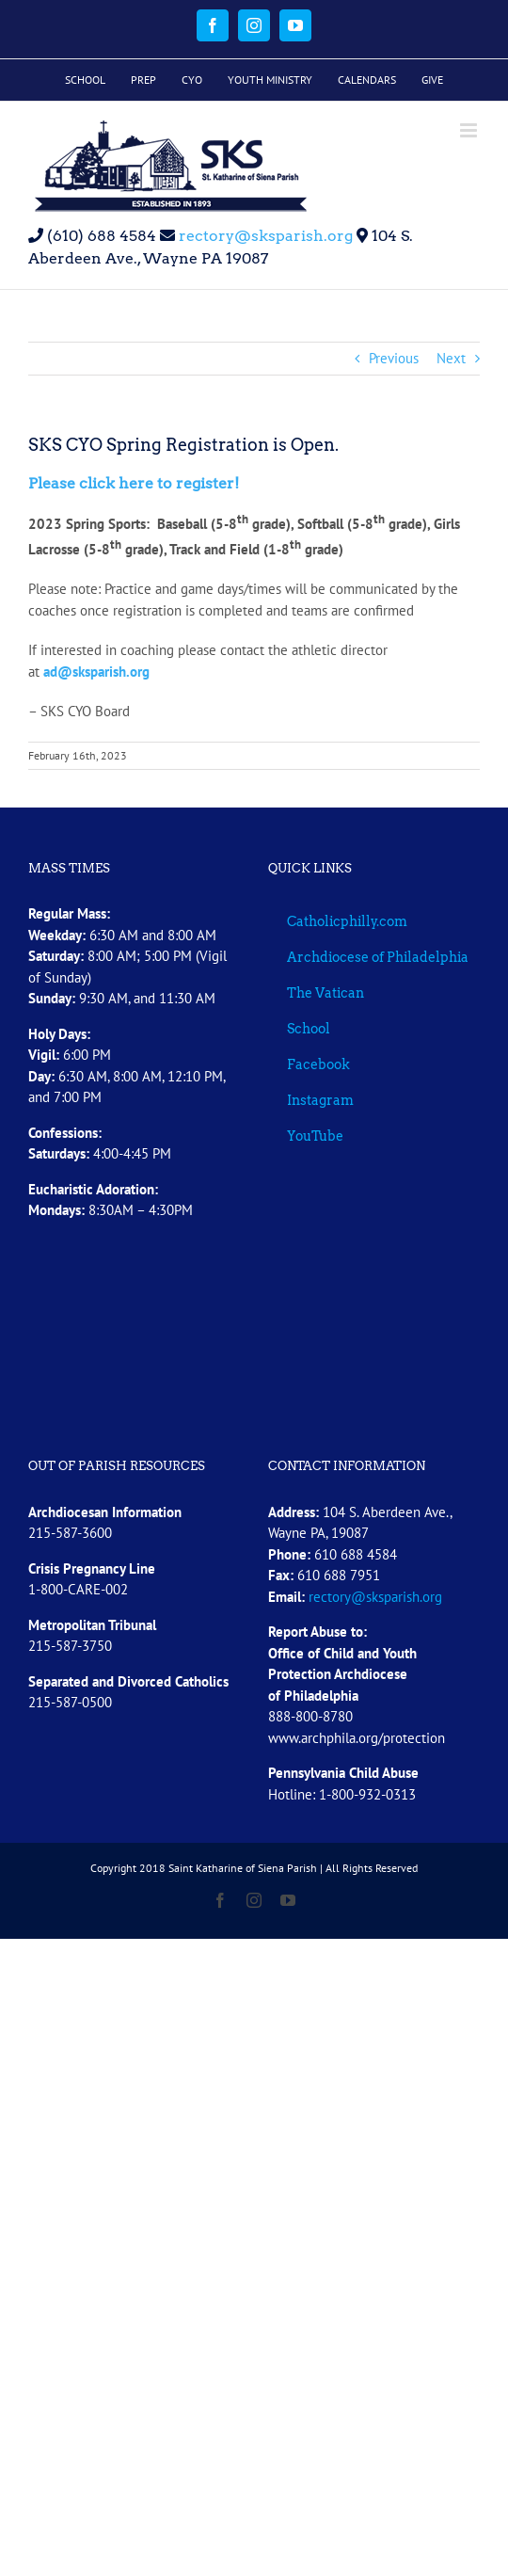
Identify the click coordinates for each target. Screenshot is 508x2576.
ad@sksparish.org (96, 671)
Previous (394, 358)
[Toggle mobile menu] (470, 130)
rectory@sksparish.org (264, 236)
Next (451, 358)
